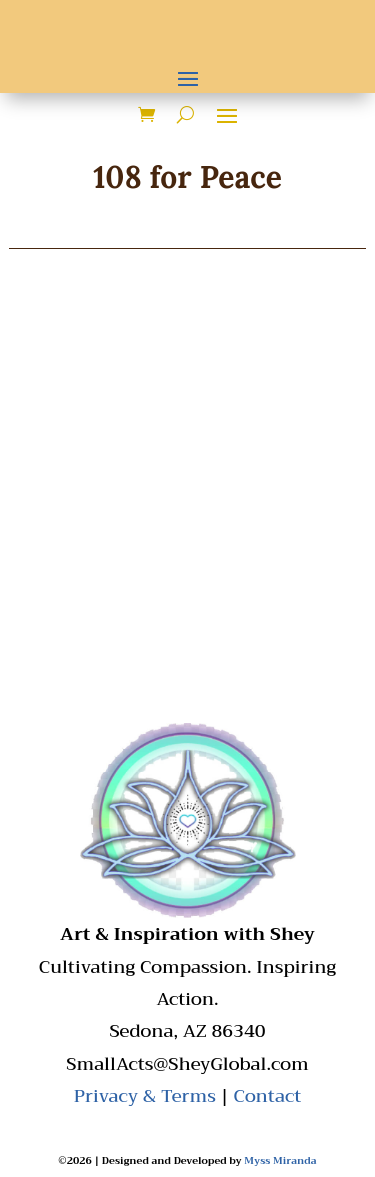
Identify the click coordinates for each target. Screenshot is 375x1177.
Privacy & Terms (145, 1096)
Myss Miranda (280, 1160)
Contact (267, 1096)
